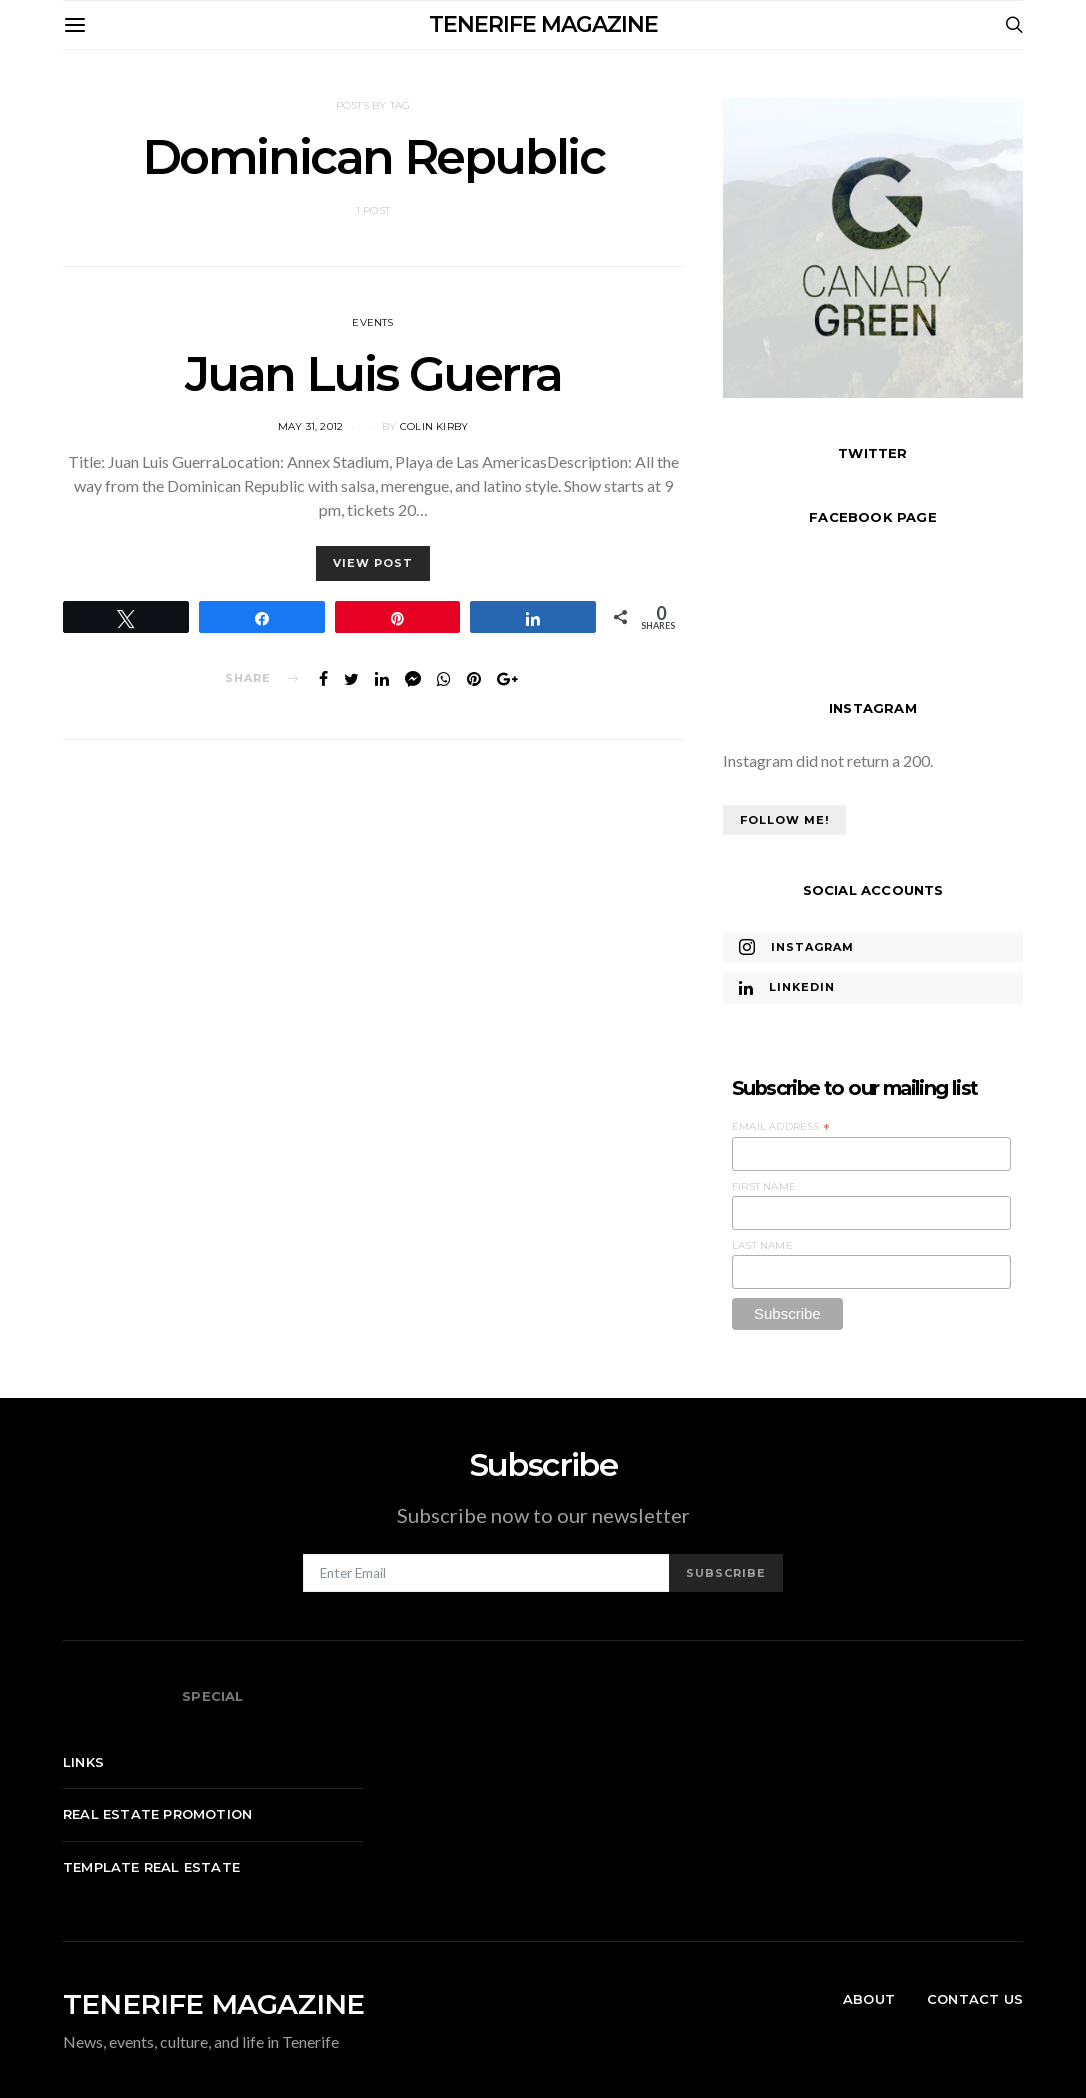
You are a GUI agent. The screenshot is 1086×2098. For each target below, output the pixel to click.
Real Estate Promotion (157, 1814)
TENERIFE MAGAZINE (543, 24)
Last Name (762, 1245)
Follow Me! (784, 820)
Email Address (781, 1127)
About (869, 1999)
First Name (764, 1186)
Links (83, 1762)
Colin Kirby (434, 426)
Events (372, 322)
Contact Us (975, 1999)
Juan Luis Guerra (373, 374)
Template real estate (151, 1867)
